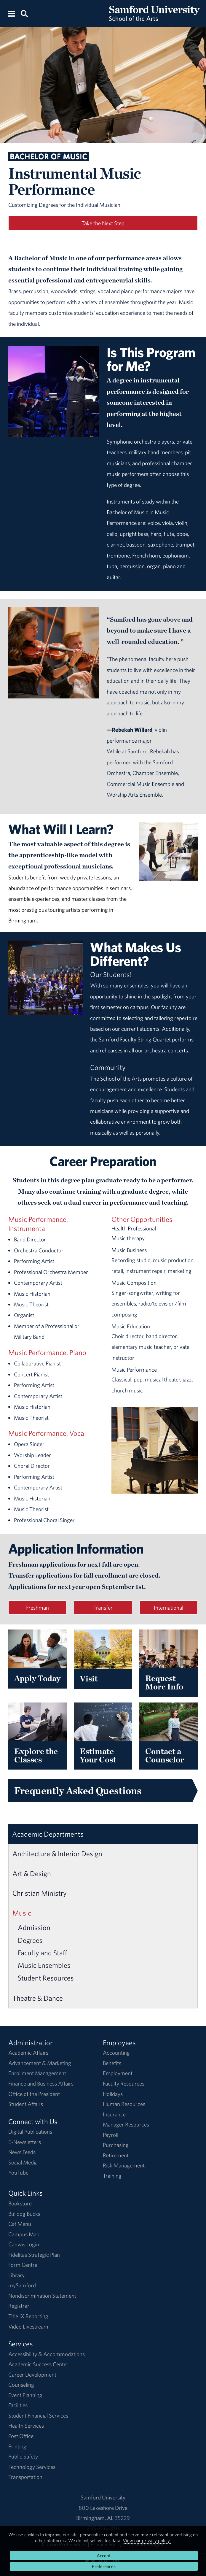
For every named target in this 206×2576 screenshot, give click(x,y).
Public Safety (23, 2456)
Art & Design (31, 1873)
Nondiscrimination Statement (42, 2295)
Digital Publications (30, 2131)
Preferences (104, 2566)
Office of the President (34, 2093)
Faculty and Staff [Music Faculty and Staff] (42, 1952)
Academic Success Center (38, 2364)
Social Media (23, 2162)
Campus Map (23, 2234)
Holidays (113, 2093)
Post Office (20, 2436)
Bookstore (20, 2203)
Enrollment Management (37, 2073)
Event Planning (25, 2395)
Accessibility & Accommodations (46, 2354)
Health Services (26, 2425)
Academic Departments (48, 1833)
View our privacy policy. (147, 2540)
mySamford (22, 2285)
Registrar (18, 2305)
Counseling (21, 2384)
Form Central (23, 2264)
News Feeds (22, 2152)
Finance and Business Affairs (41, 2083)
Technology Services (31, 2466)
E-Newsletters (24, 2141)
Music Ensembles (44, 1965)
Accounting (116, 2052)
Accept (104, 2555)
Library (16, 2275)
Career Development (32, 2374)
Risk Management (124, 2165)
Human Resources (124, 2104)
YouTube (18, 2172)
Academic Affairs (28, 2052)
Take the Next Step (103, 223)
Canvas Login (23, 2244)
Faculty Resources (123, 2083)
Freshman (37, 1607)
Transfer (103, 1607)
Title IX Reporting (28, 2316)
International (168, 1607)
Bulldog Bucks (24, 2213)
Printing (17, 2446)
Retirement (116, 2155)
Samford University (103, 2497)
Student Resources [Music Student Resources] (46, 1977)
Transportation (25, 2476)
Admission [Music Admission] (34, 1927)
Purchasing (116, 2144)
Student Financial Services (38, 2415)
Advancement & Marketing (39, 2063)
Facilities (18, 2405)
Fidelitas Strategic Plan (34, 2254)
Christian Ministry (39, 1893)
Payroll (110, 2134)
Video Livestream (28, 2326)
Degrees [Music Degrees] (30, 1940)
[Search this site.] (24, 13)
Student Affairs (25, 2104)
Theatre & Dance (37, 1998)
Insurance (114, 2114)
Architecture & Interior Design (57, 1853)
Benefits (112, 2063)
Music (21, 1912)
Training (112, 2175)
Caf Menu (19, 2223)
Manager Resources (126, 2124)
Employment (117, 2073)
